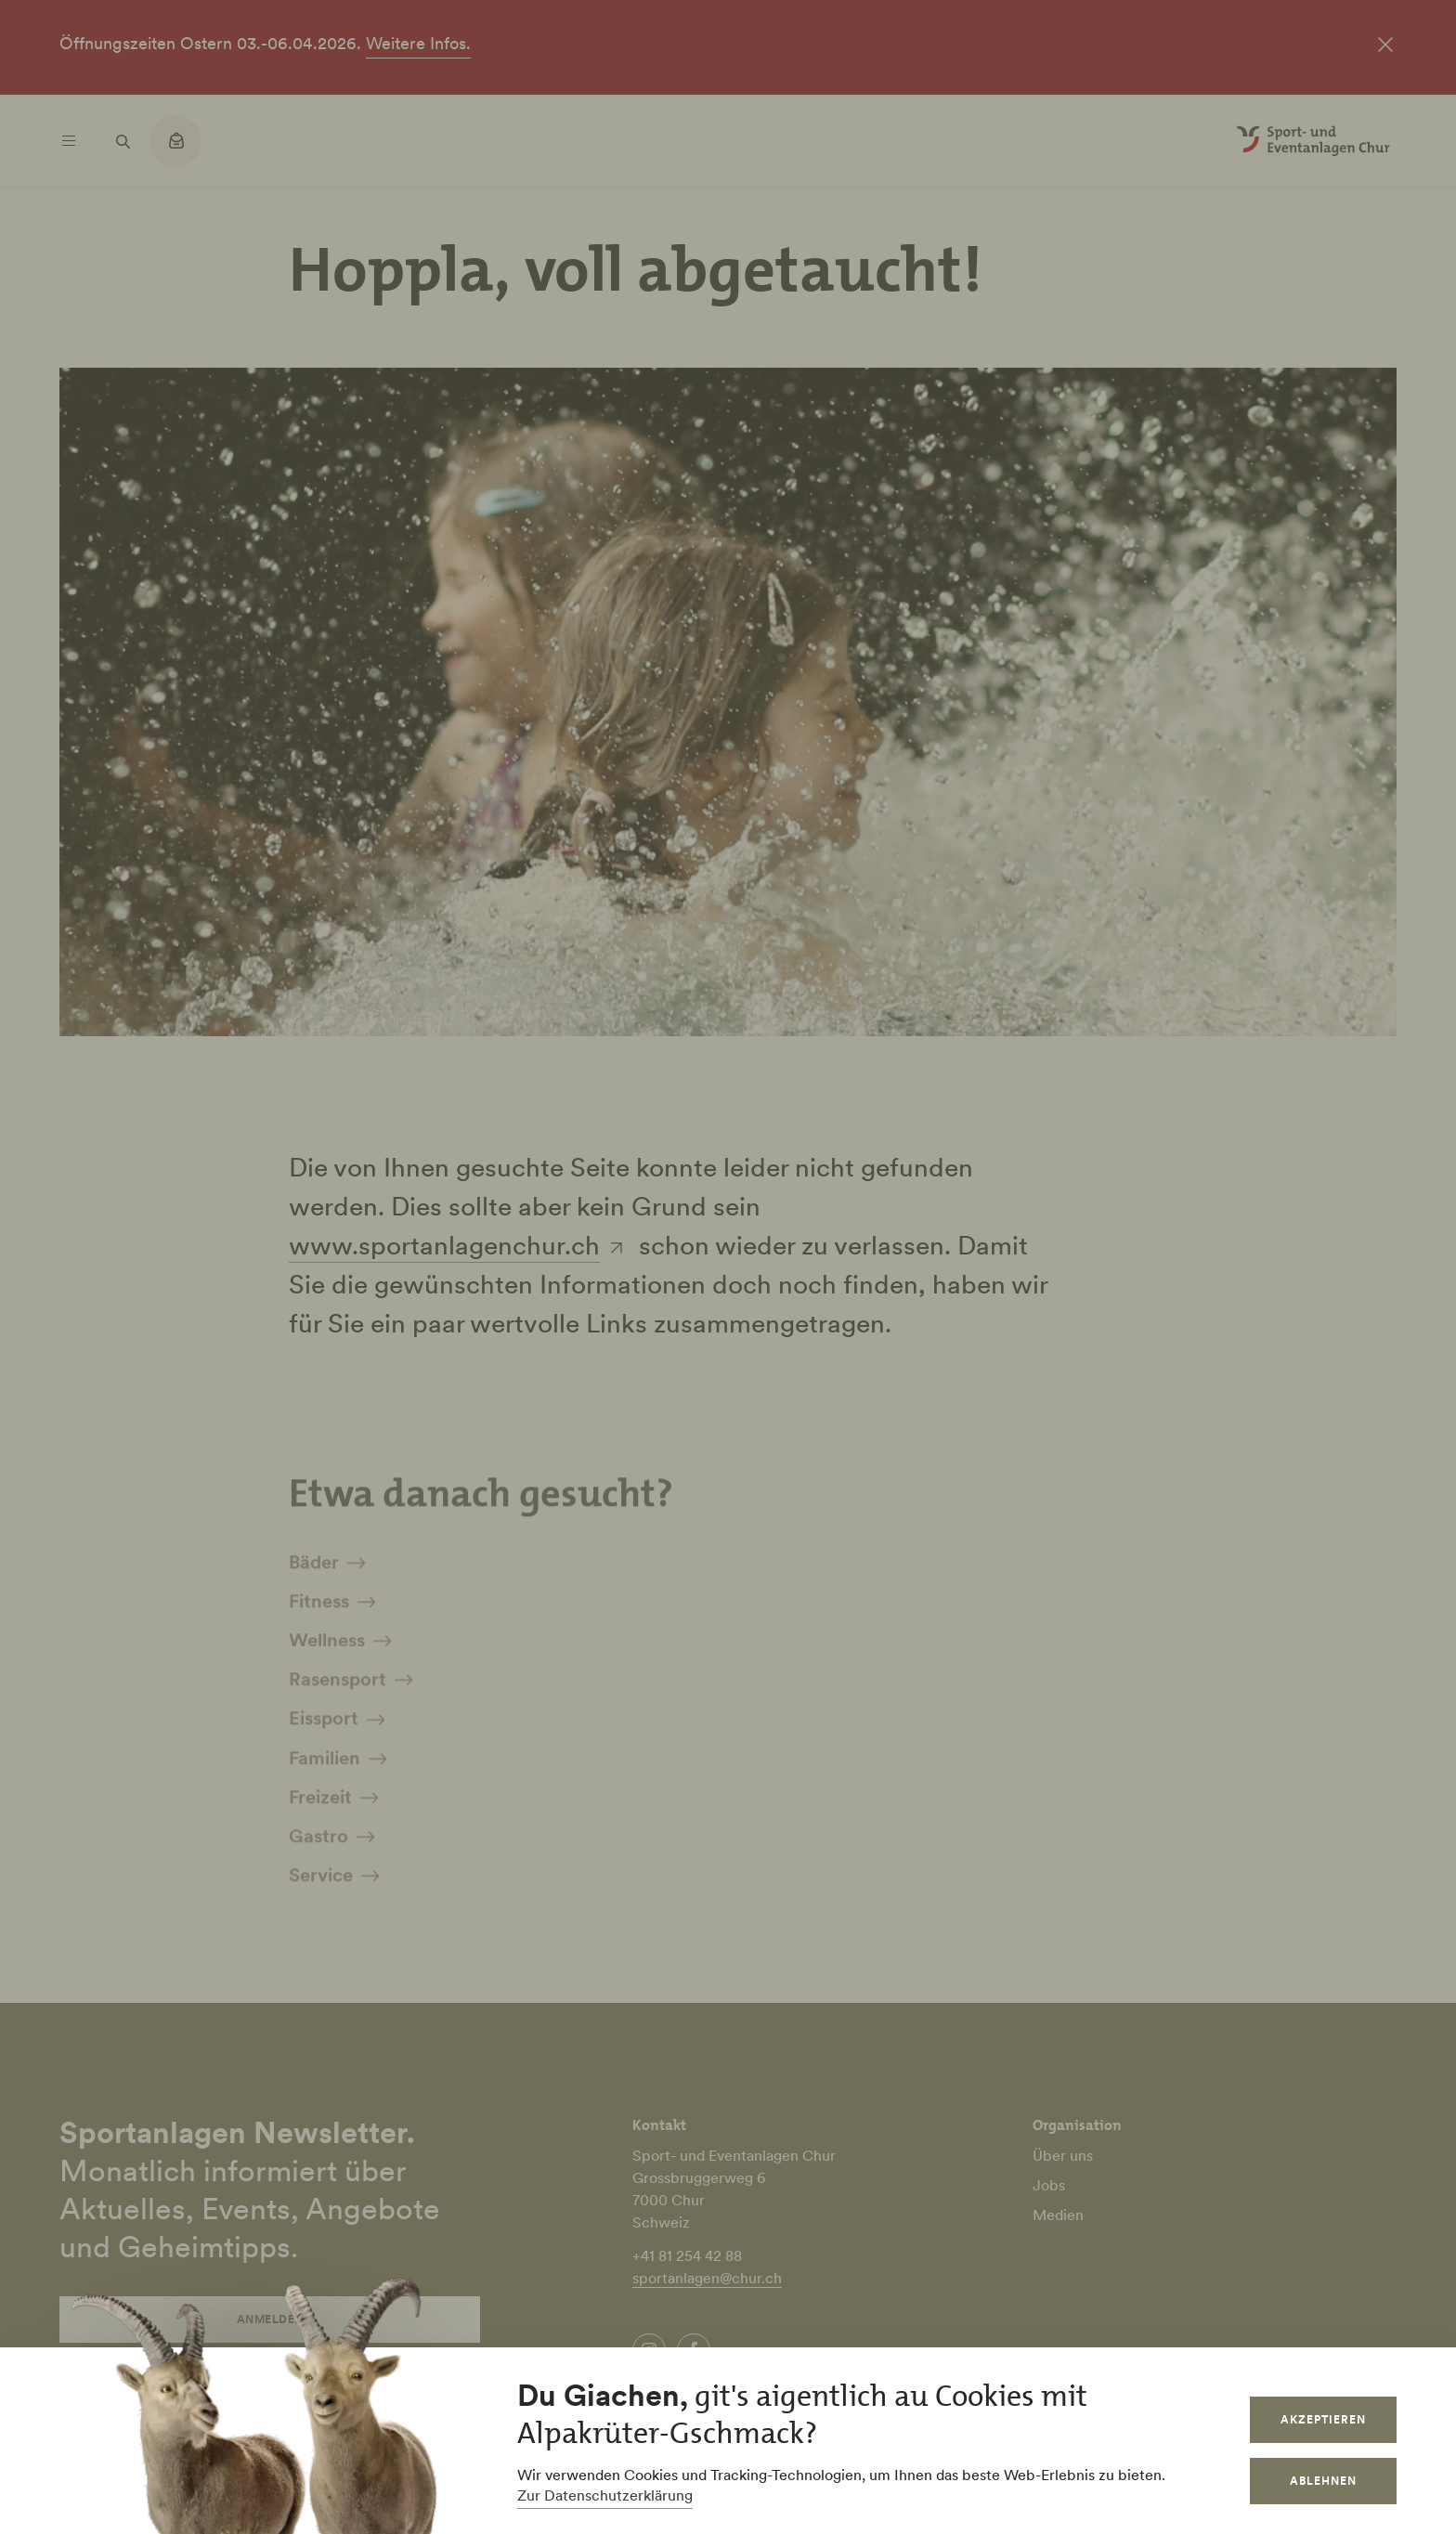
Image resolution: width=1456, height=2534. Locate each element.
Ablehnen (1323, 2481)
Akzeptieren (1323, 2419)
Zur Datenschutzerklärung (605, 2495)
